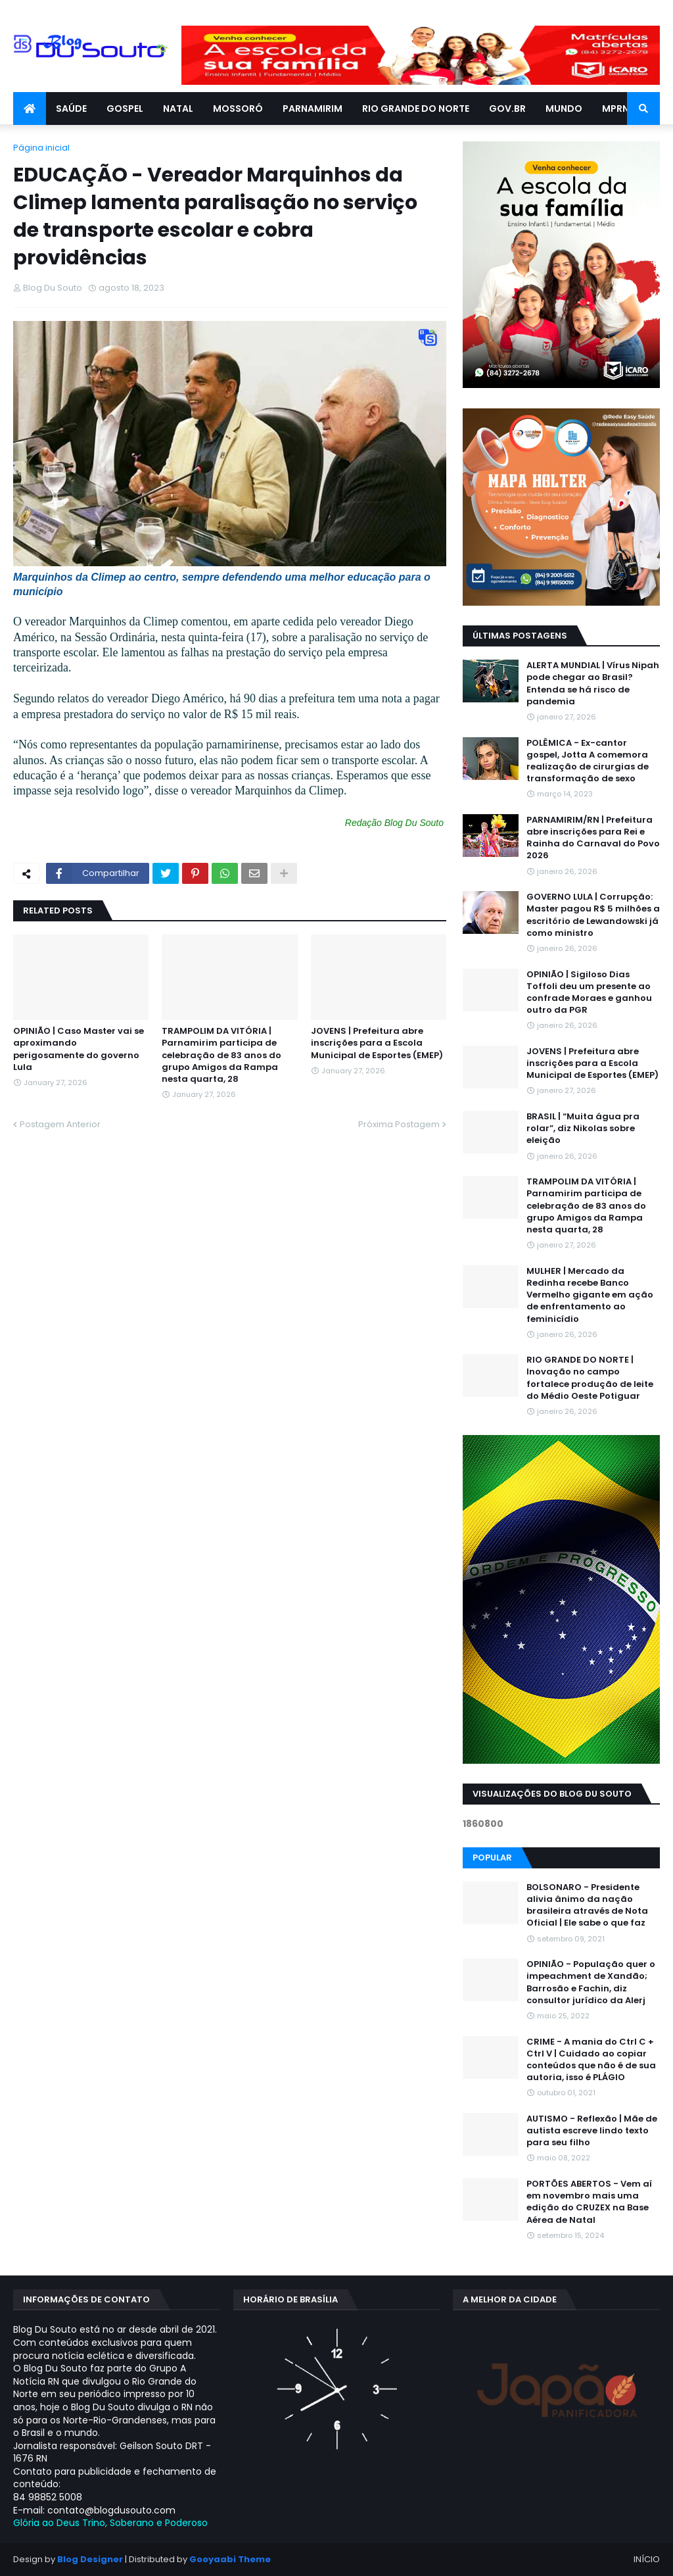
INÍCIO (647, 2559)
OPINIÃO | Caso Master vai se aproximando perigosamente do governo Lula (78, 1049)
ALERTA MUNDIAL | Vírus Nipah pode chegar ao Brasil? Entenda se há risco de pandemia (592, 684)
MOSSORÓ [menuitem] (238, 108)
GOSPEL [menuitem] (124, 108)
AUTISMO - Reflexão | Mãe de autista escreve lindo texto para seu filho (591, 2131)
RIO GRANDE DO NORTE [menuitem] (415, 108)
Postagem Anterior (60, 1124)
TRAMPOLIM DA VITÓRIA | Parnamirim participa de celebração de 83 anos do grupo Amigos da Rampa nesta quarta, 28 (221, 1055)
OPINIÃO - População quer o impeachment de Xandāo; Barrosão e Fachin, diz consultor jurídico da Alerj (590, 1982)
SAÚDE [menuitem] (71, 108)
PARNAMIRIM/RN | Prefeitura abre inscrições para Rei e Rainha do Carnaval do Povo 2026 (593, 838)
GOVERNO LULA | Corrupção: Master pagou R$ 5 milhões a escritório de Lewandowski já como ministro (593, 915)
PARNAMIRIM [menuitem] (312, 108)
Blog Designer (90, 2559)
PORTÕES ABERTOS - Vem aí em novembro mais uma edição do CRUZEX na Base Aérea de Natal (589, 2202)
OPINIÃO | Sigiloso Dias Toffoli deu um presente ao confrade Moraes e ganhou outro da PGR (589, 993)
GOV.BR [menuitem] (507, 108)
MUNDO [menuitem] (563, 108)
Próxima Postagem (399, 1124)
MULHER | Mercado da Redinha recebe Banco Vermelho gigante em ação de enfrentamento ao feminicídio (589, 1295)
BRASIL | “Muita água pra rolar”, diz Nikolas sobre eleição (582, 1128)
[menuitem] (29, 108)
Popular (492, 1857)
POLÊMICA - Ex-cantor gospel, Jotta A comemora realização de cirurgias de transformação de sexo (587, 761)
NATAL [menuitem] (178, 108)
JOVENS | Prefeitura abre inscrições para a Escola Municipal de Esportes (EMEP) (377, 1043)
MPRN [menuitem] (615, 108)
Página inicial (41, 147)
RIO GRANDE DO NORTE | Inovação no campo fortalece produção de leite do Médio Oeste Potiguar (589, 1378)
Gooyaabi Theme (230, 2559)
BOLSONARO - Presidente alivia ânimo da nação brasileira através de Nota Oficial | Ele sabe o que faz (587, 1906)
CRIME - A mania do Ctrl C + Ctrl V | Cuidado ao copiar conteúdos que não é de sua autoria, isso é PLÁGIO (591, 2060)
